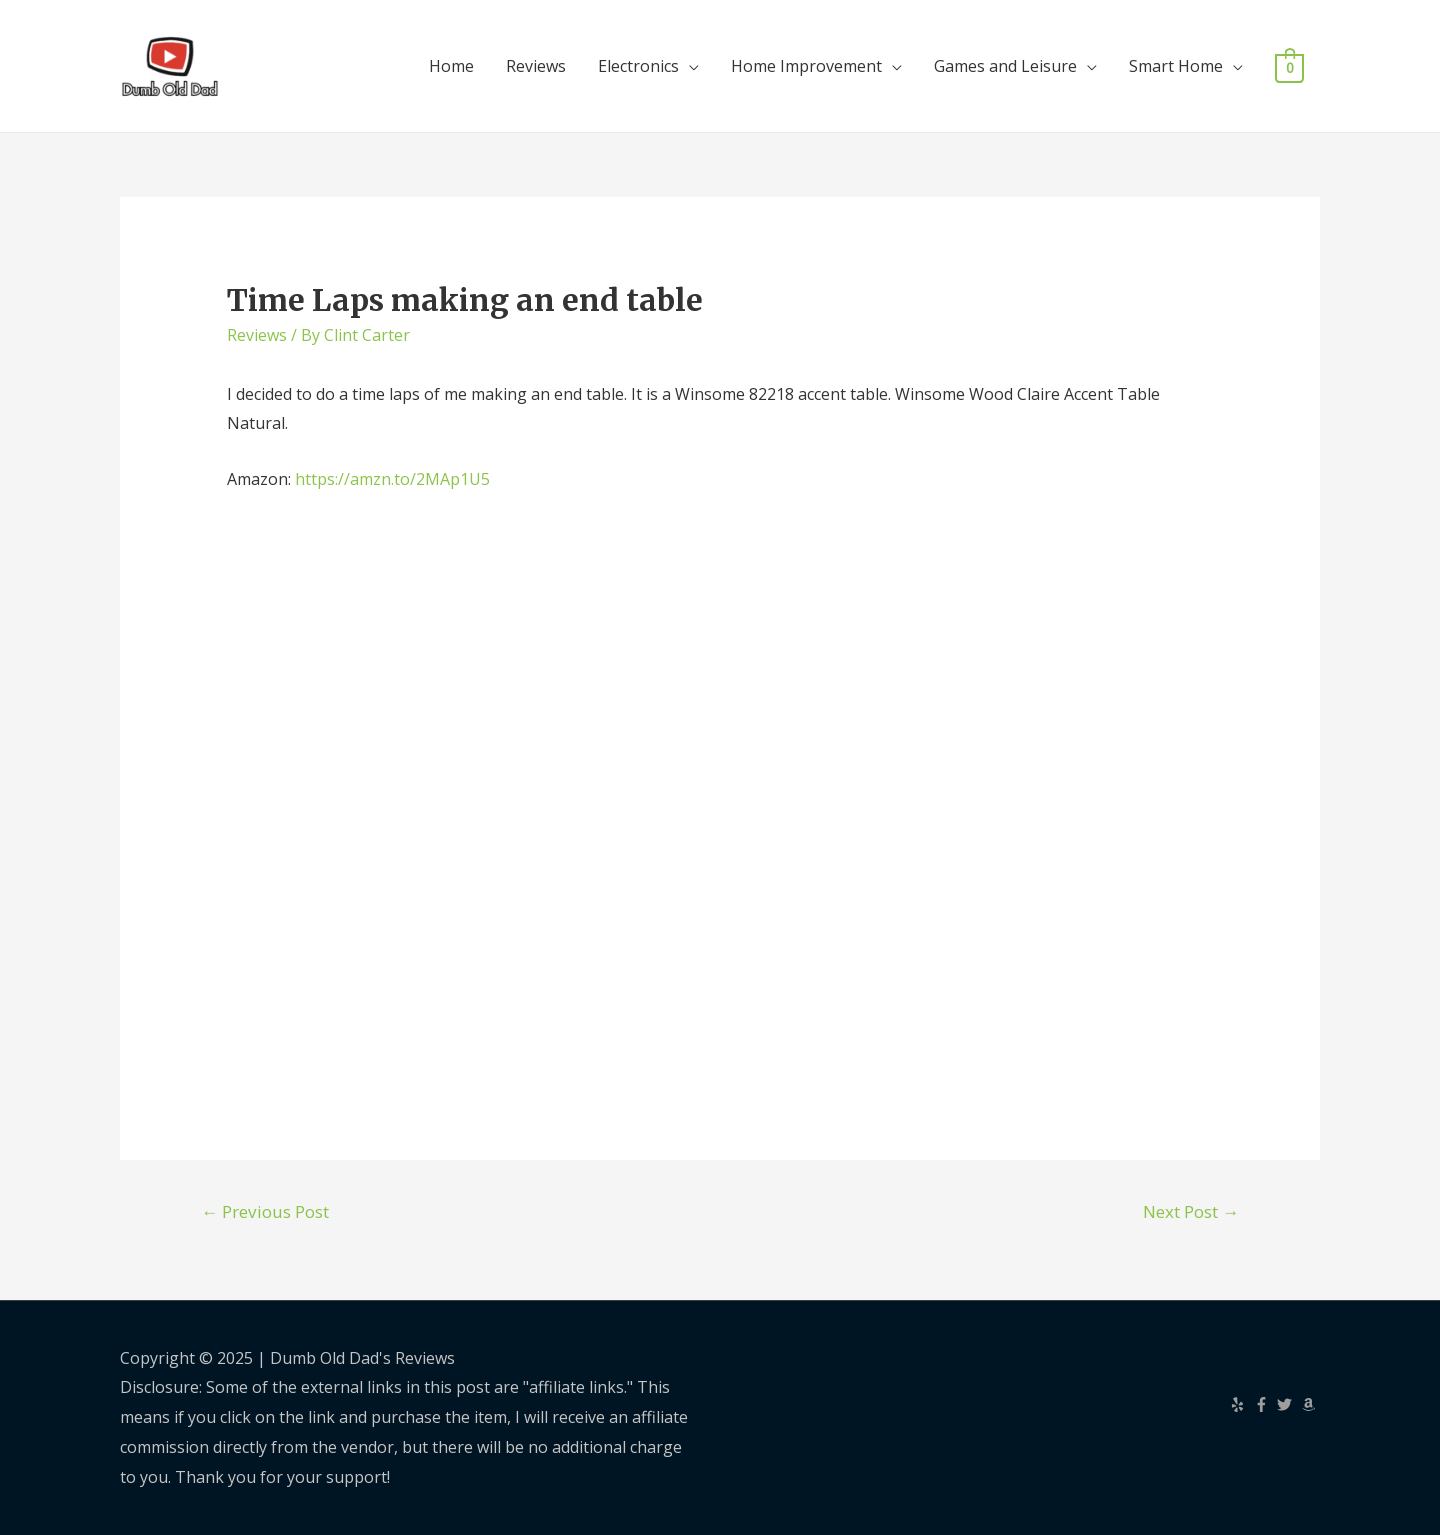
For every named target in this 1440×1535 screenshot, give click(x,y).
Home (451, 66)
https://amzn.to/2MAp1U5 (392, 479)
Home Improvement (806, 66)
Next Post (1191, 1211)
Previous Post (265, 1211)
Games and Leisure (1005, 66)
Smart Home (1176, 66)
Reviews (536, 66)
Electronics (638, 66)
